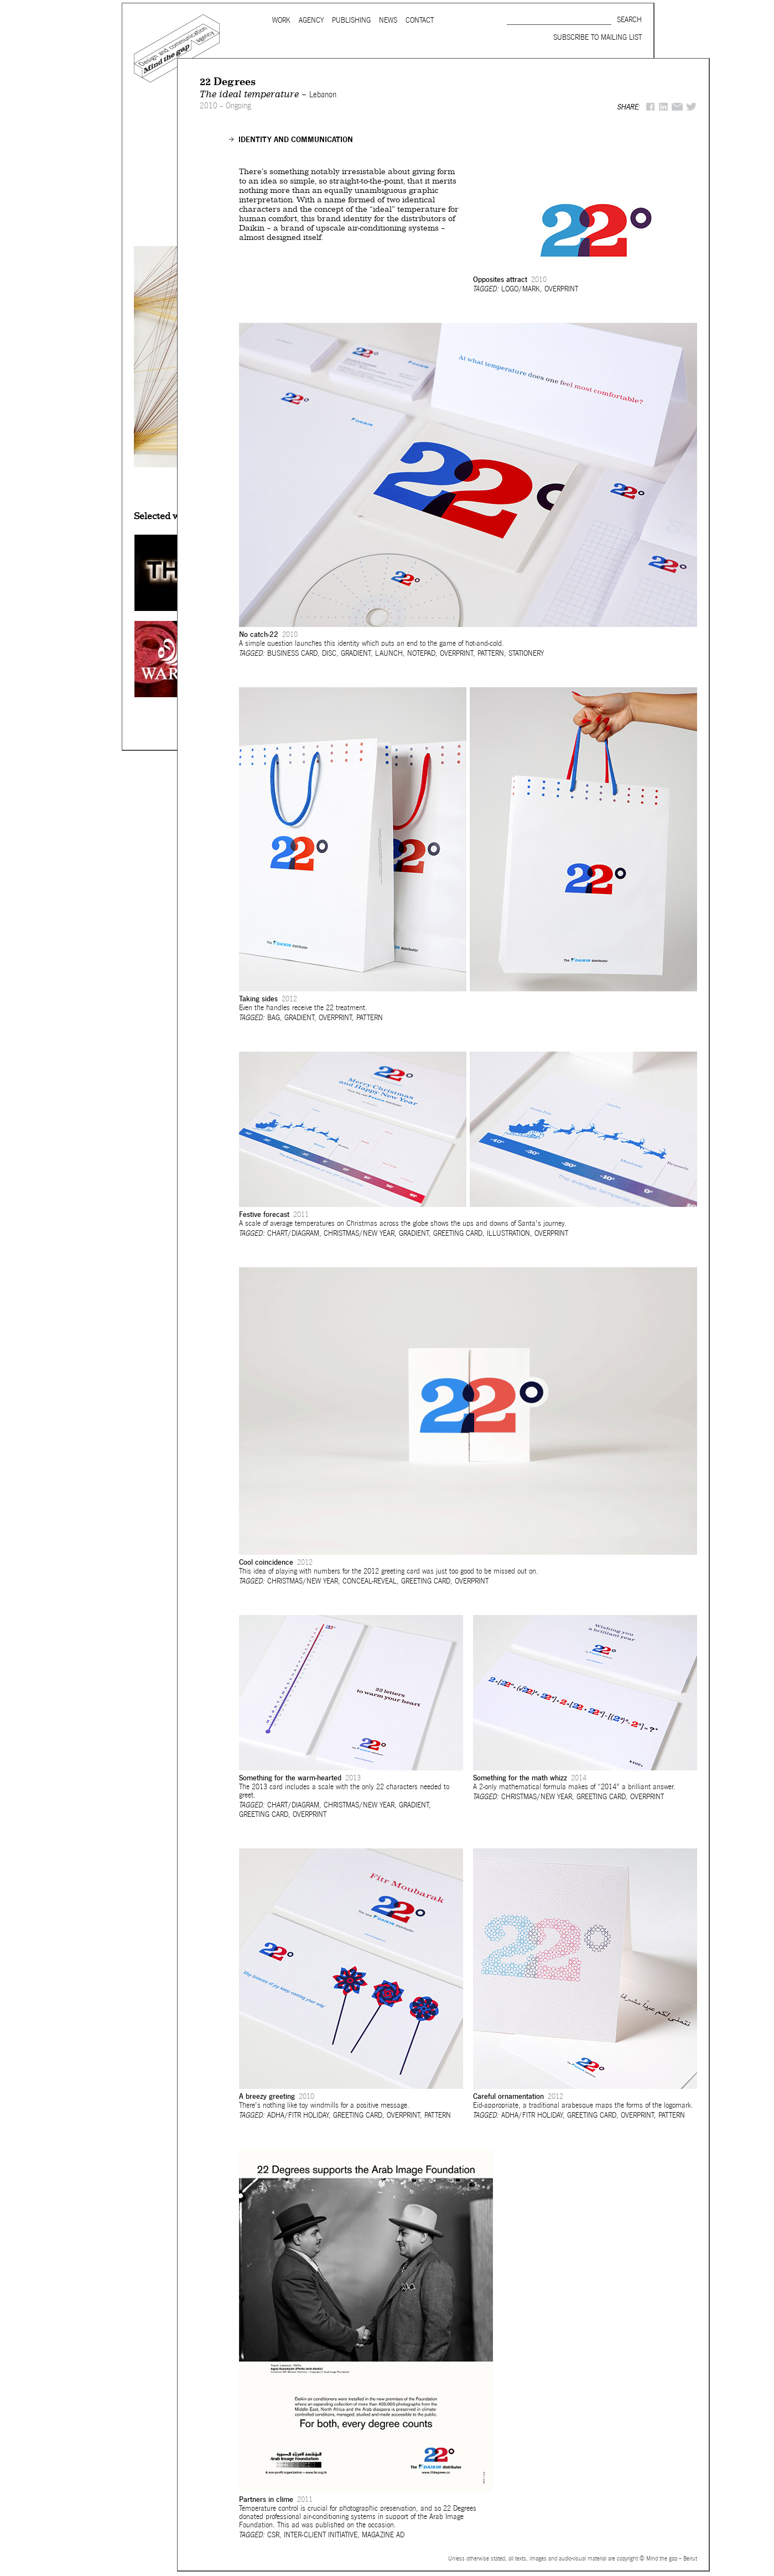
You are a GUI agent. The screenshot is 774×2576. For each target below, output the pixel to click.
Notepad (421, 653)
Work (281, 20)
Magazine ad (383, 2535)
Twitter (691, 106)
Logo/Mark (520, 289)
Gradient (356, 653)
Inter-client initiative (320, 2535)
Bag (273, 1017)
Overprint (561, 289)
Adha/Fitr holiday (298, 2115)
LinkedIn (663, 106)
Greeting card (457, 1233)
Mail (677, 106)
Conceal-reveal (369, 1581)
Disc (329, 653)
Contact (420, 20)
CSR (273, 2535)
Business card (292, 653)
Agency (311, 20)
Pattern (490, 653)
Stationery (526, 653)
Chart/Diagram (293, 1233)
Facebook (651, 106)
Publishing (351, 20)
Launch (389, 653)
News (388, 20)
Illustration (508, 1233)
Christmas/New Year (359, 1233)
